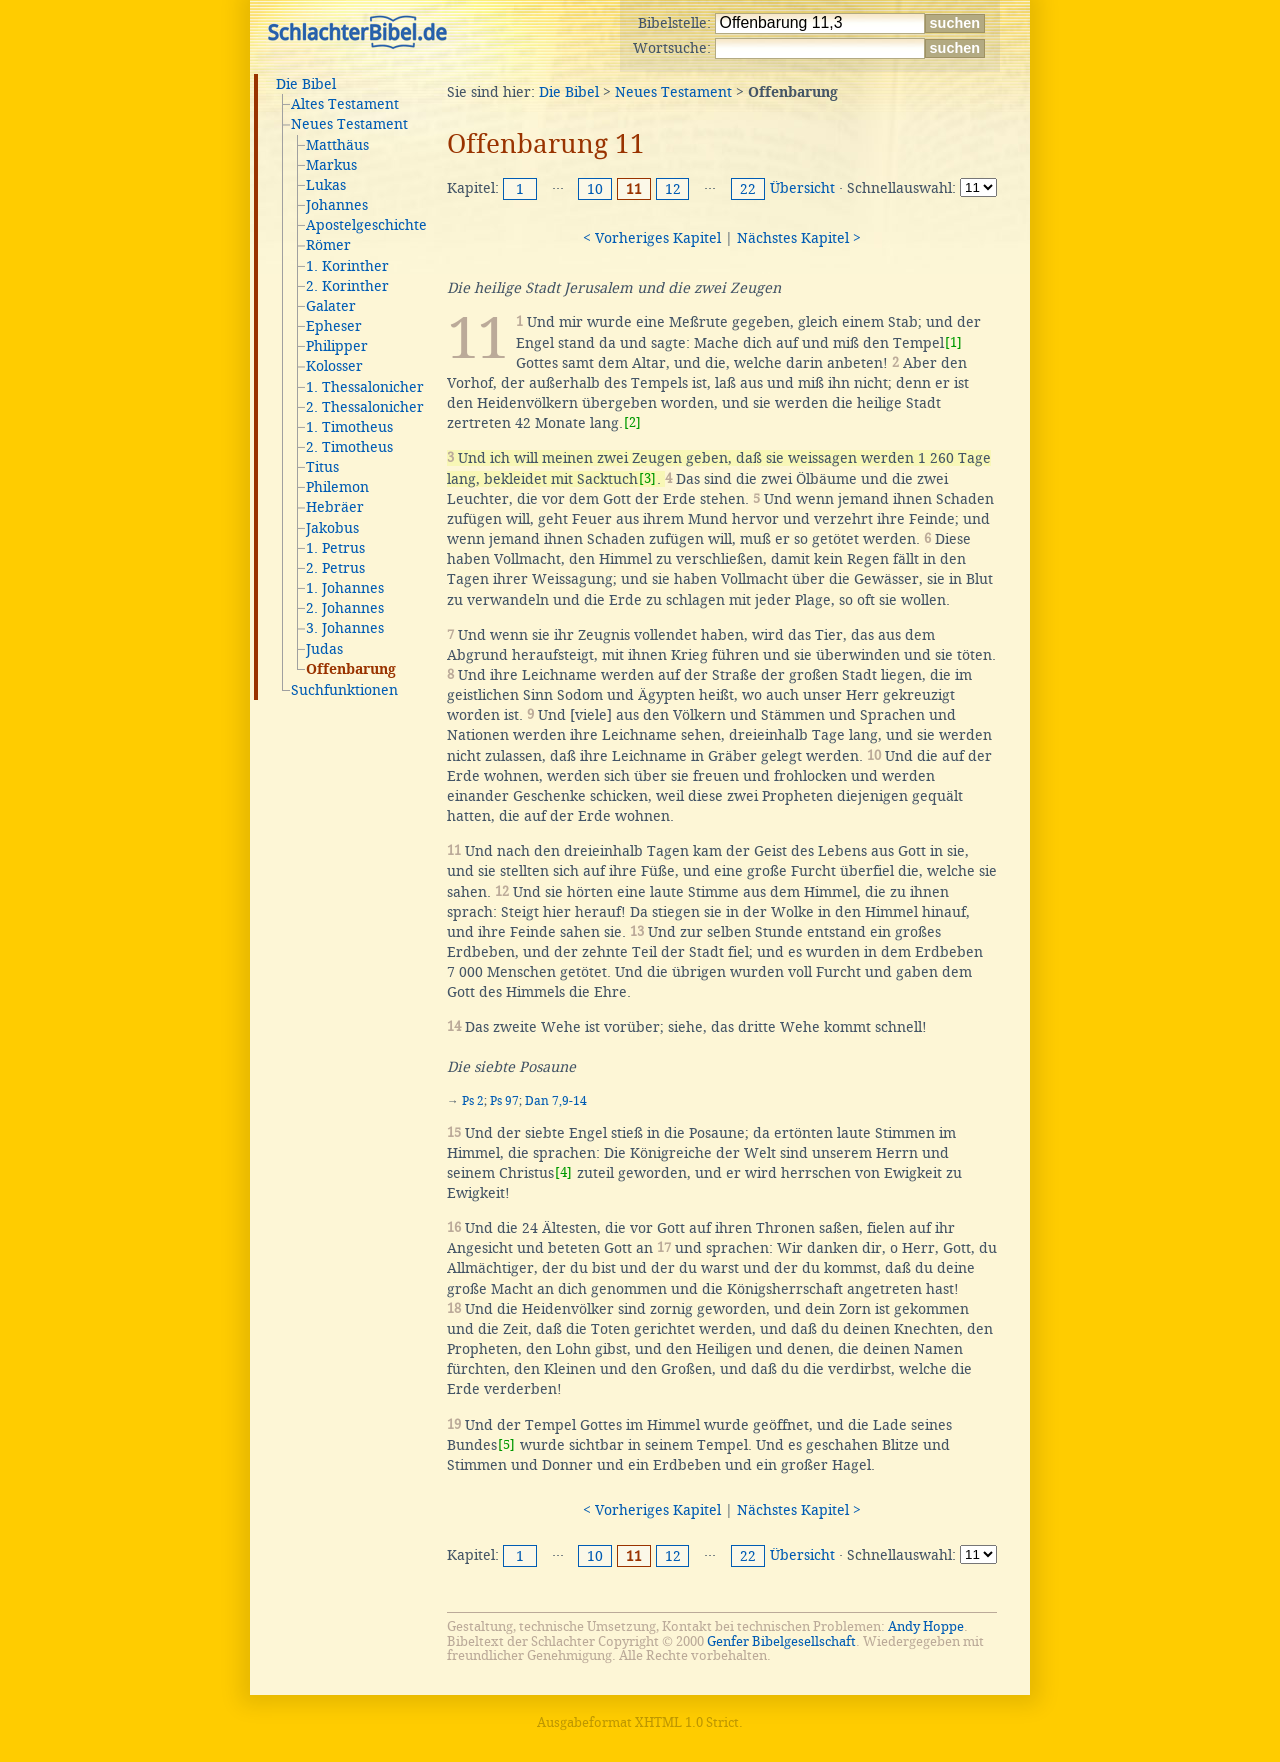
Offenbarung (351, 670)
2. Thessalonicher (365, 407)
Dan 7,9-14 (556, 1101)
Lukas (326, 185)
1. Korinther (347, 266)
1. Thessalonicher (365, 387)
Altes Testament (345, 104)
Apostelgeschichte (366, 225)
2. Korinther (347, 286)
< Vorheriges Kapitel (652, 238)
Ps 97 (504, 1101)
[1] (953, 342)
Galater (331, 306)
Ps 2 (473, 1101)
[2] (632, 422)
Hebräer (335, 507)
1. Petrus (335, 548)
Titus (322, 467)
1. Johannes (345, 588)
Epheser (334, 326)
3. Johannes (345, 628)
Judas (324, 649)
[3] (647, 478)
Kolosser (334, 366)
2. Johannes (345, 608)
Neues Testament (349, 124)
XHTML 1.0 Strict (687, 1722)
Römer (328, 245)
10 (595, 189)
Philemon (337, 487)
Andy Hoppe (926, 1626)
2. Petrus (335, 568)
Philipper (337, 346)
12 (673, 189)
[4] (563, 1172)
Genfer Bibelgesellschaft (781, 1641)
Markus (331, 165)
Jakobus (332, 528)
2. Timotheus (349, 447)
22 (748, 189)
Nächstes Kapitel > (799, 238)
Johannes (337, 205)
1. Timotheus (349, 427)
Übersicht (802, 188)
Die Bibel (306, 84)
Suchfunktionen (344, 690)
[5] (506, 1444)
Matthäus (337, 145)
